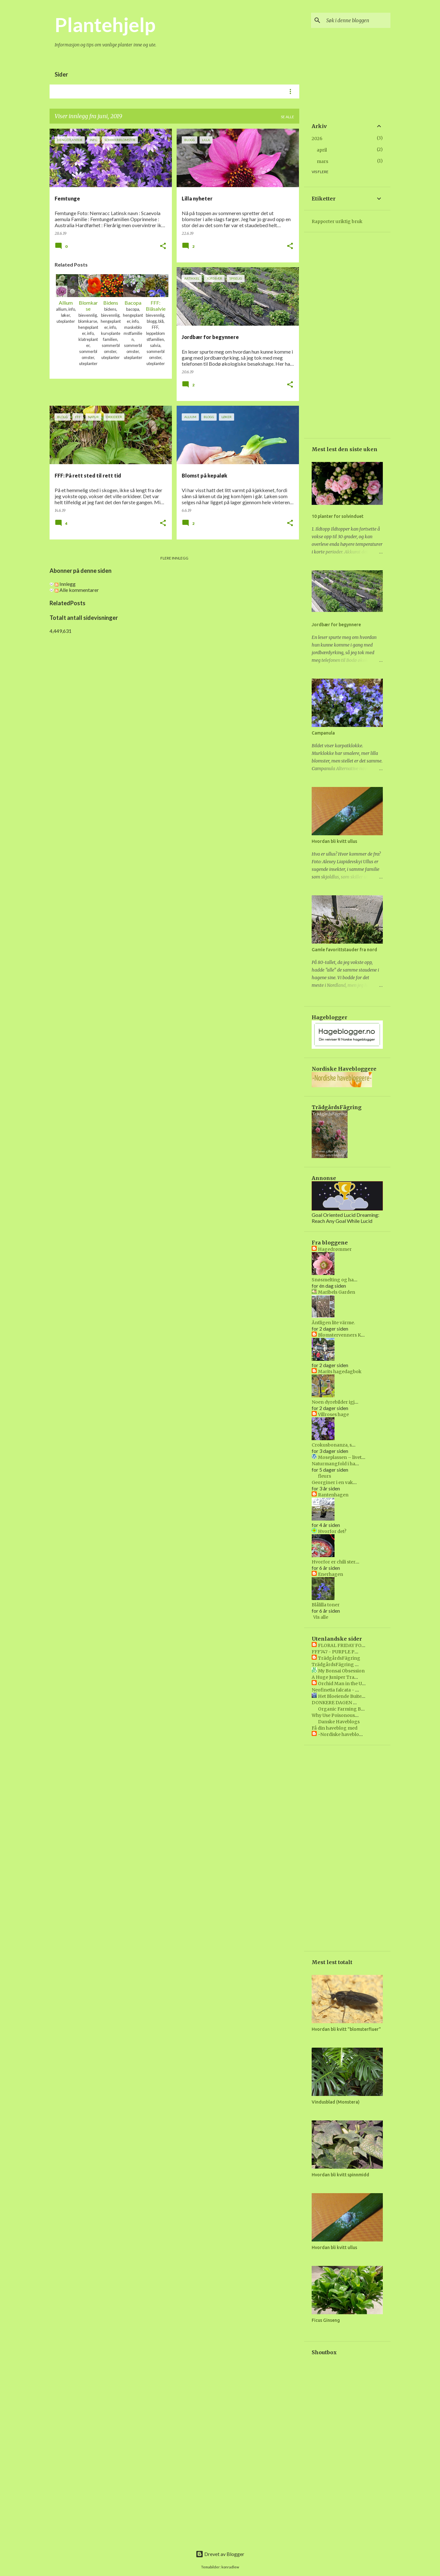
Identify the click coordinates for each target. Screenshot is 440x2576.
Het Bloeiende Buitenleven (347, 1696)
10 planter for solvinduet (337, 516)
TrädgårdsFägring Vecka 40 (343, 1664)
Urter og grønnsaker (230, 91)
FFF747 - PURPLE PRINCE (340, 1652)
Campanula (323, 733)
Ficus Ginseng (326, 2320)
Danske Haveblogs (339, 1722)
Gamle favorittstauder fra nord (344, 949)
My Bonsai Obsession (341, 1671)
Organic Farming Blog (343, 1709)
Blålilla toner (326, 1605)
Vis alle (320, 1617)
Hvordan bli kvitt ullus (334, 841)
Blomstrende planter (79, 91)
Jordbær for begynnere (336, 624)
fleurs (324, 1476)
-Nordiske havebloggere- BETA (353, 1734)
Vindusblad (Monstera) (336, 2102)
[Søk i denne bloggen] (357, 20)
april (322, 150)
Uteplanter (180, 91)
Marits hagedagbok (340, 1371)
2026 (317, 138)
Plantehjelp (105, 24)
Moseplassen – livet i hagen (348, 1457)
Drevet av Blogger (220, 2554)
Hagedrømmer (335, 1249)
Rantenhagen (333, 1495)
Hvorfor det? (332, 1531)
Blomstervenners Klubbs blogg (352, 1335)
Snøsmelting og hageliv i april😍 (347, 1280)
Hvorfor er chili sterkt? (337, 1562)
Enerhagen (330, 1574)
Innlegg (65, 584)
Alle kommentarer (77, 590)
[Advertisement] (174, 678)
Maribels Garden (336, 1292)
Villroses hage (333, 1414)
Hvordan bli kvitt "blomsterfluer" (346, 2029)
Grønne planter (135, 91)
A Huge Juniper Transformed (344, 1677)
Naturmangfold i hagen (338, 1464)
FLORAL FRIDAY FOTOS (344, 1645)
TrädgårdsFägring (339, 1658)
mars (322, 161)
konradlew (230, 2567)
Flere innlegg (174, 558)
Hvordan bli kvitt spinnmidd (340, 2174)
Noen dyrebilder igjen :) (338, 1402)
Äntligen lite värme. (333, 1322)
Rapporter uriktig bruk (337, 221)
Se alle (287, 116)
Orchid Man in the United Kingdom (356, 1683)
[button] (163, 246)
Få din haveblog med (334, 1728)
